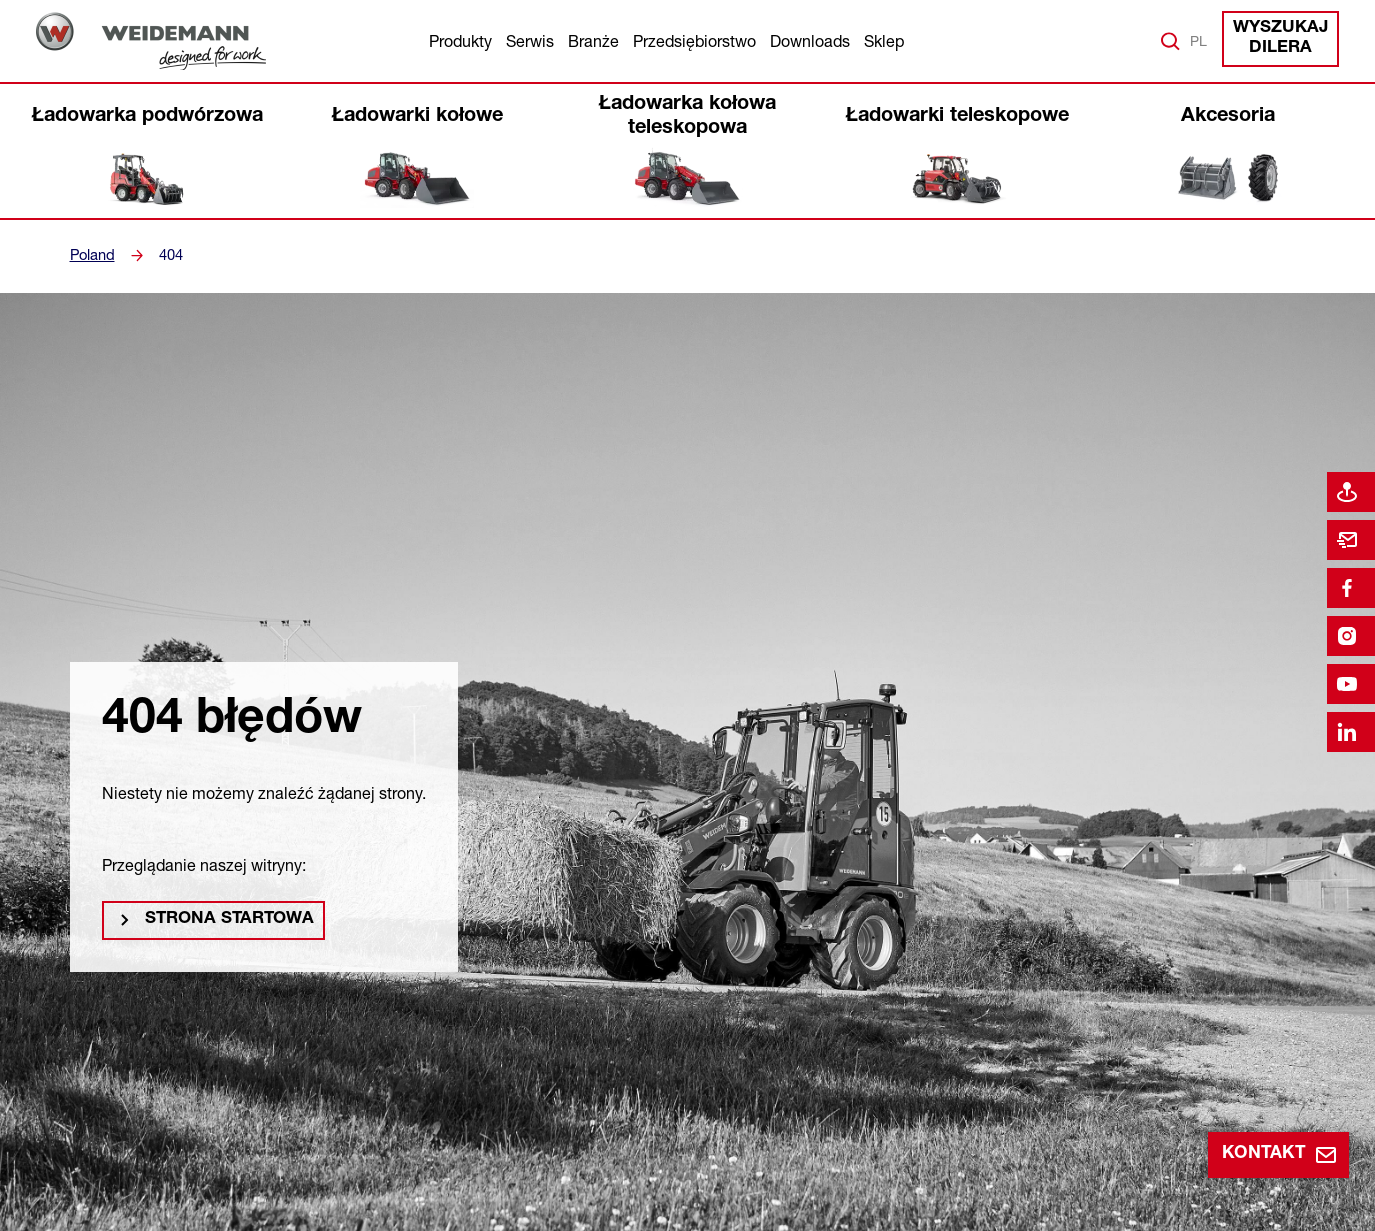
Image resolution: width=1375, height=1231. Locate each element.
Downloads (810, 41)
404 (169, 255)
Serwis (530, 41)
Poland (91, 255)
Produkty (460, 41)
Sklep (884, 41)
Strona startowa (221, 923)
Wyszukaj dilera (1284, 40)
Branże (593, 41)
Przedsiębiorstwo (694, 41)
